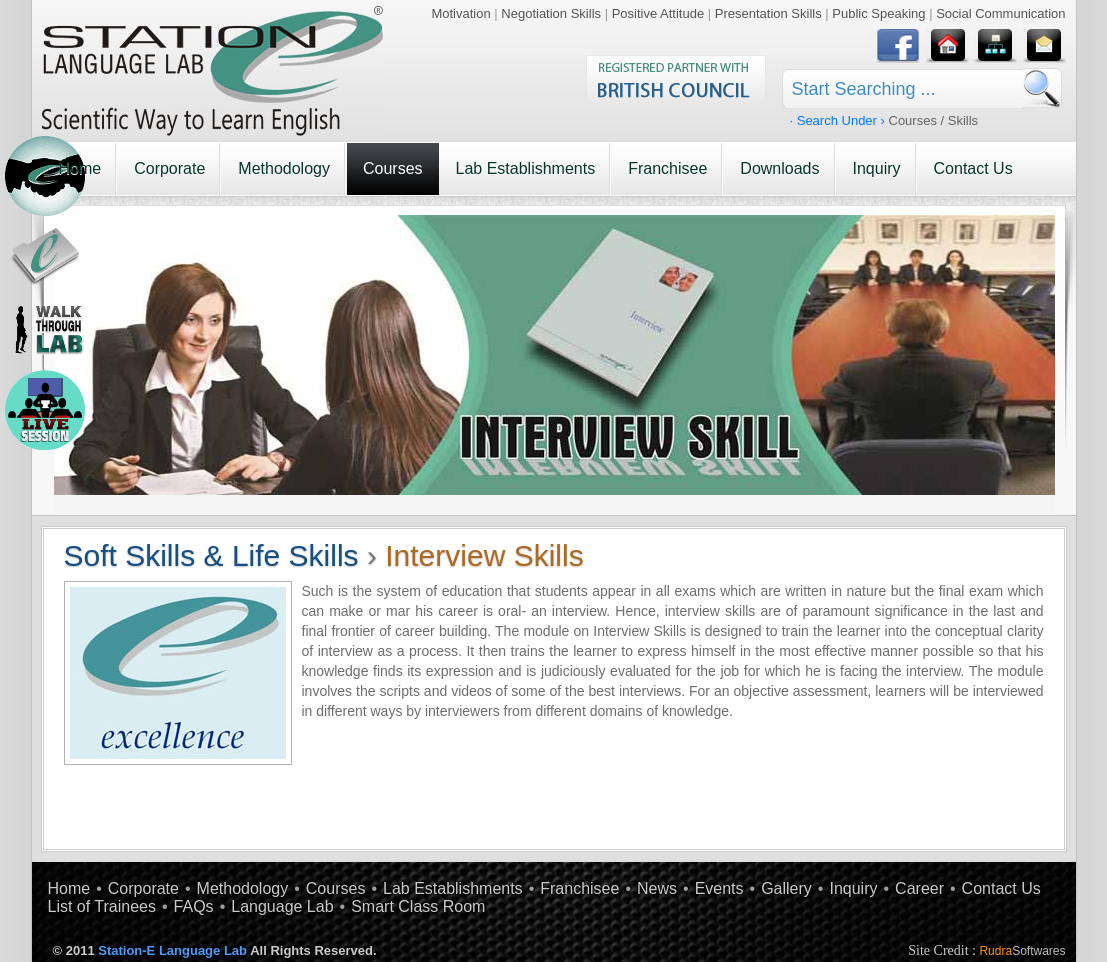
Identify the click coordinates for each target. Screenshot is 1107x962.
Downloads (779, 168)
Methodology (284, 168)
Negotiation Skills (551, 13)
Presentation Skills (768, 13)
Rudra (1022, 951)
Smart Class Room (418, 906)
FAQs (194, 906)
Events (719, 888)
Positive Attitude (658, 13)
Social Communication (1000, 13)
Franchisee (667, 168)
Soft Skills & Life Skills (211, 555)
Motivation (460, 13)
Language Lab (282, 906)
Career (919, 888)
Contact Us (973, 168)
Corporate (169, 168)
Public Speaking (878, 13)
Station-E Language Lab (172, 950)
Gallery (786, 888)
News (657, 888)
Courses (393, 168)
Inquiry (877, 168)
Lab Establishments (526, 168)
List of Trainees (102, 906)
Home (80, 168)
